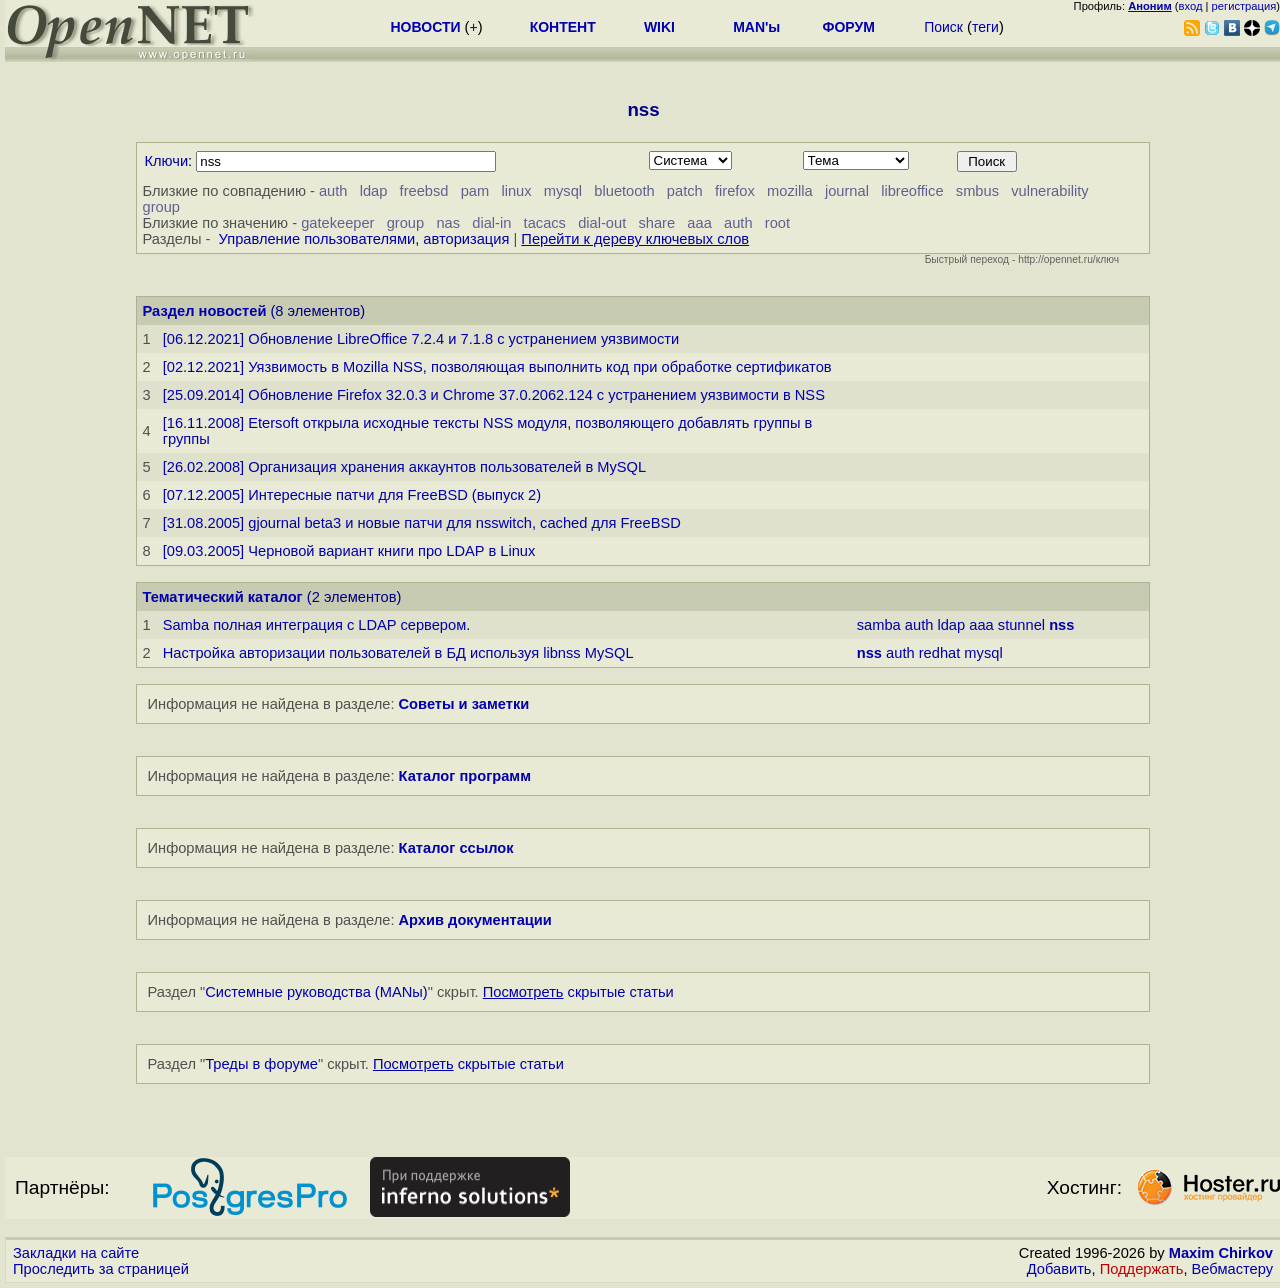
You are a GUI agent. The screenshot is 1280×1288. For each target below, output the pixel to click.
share (656, 223)
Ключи (167, 161)
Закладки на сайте (76, 1253)
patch (685, 191)
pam (475, 191)
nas (448, 223)
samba (879, 625)
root (777, 223)
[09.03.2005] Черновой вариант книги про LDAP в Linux (349, 551)
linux (516, 191)
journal (847, 191)
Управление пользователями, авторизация (364, 239)
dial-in (491, 223)
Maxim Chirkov (1221, 1253)
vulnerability (1049, 191)
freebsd (424, 191)
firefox (735, 191)
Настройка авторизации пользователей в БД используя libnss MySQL (398, 653)
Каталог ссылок (456, 848)
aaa (699, 223)
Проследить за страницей (101, 1269)
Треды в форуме (261, 1064)
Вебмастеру (1232, 1269)
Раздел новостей (205, 311)
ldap (374, 191)
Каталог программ (465, 776)
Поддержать (1142, 1269)
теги (985, 27)
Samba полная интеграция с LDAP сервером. (317, 625)
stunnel (1021, 625)
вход (1191, 6)
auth (333, 191)
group (162, 207)
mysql (563, 191)
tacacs (545, 223)
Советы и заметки (464, 704)
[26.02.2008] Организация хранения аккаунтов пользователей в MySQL (404, 467)
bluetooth (624, 191)
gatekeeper (337, 223)
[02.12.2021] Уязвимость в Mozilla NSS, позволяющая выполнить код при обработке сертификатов (497, 367)
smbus (977, 191)
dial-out (602, 223)
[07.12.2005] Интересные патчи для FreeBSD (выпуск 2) (352, 495)
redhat (940, 653)
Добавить (1059, 1269)
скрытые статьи (578, 992)
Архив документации (475, 920)
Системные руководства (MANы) (316, 992)
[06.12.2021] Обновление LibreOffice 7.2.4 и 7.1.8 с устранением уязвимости (421, 339)
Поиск (943, 27)
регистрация (1244, 6)
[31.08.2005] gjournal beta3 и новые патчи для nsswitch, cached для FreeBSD (422, 523)
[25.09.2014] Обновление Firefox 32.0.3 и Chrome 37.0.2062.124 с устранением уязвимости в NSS (494, 395)
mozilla (790, 191)
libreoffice (912, 191)
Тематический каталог (223, 597)
